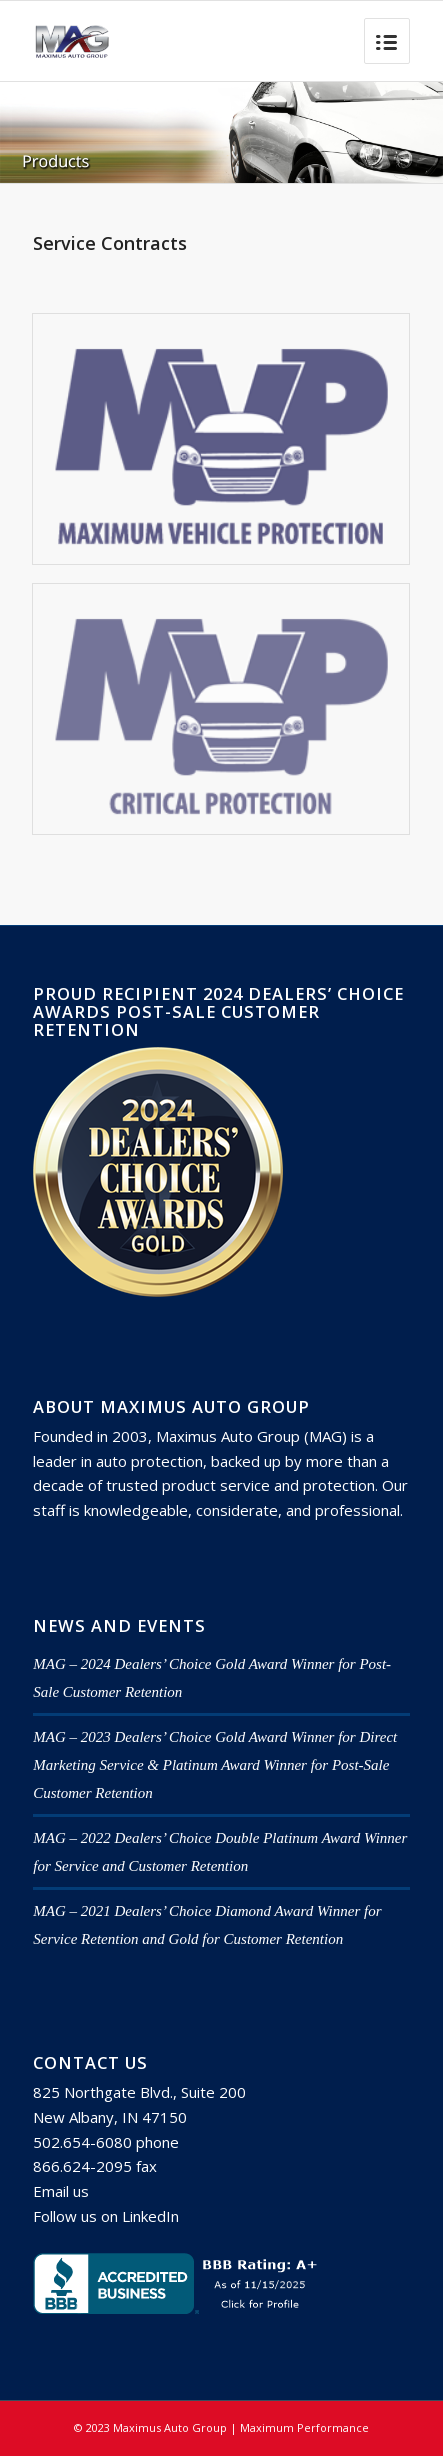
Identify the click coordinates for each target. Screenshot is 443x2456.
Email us (61, 2191)
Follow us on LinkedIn (106, 2216)
